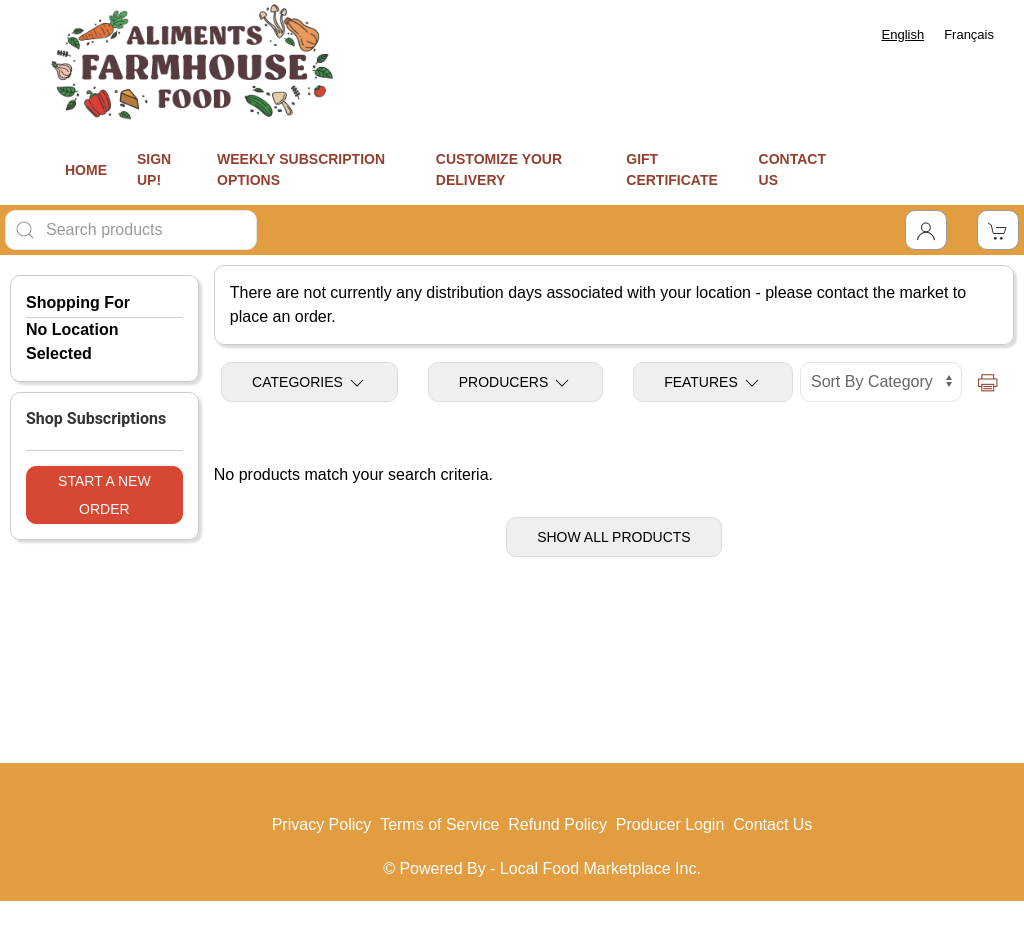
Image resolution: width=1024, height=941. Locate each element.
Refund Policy (557, 824)
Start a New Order (104, 495)
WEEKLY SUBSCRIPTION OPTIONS (301, 169)
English (903, 34)
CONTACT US (792, 169)
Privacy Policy (322, 824)
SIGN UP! (154, 169)
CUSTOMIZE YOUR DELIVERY (499, 169)
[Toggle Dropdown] (926, 230)
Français (969, 34)
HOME (86, 170)
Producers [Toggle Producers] (515, 383)
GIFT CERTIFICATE (672, 169)
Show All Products (614, 537)
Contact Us (772, 824)
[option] (969, 34)
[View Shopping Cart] (998, 230)
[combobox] (903, 34)
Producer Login (670, 824)
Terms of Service (439, 824)
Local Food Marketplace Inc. (600, 868)
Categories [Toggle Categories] (309, 383)
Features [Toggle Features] (713, 383)
